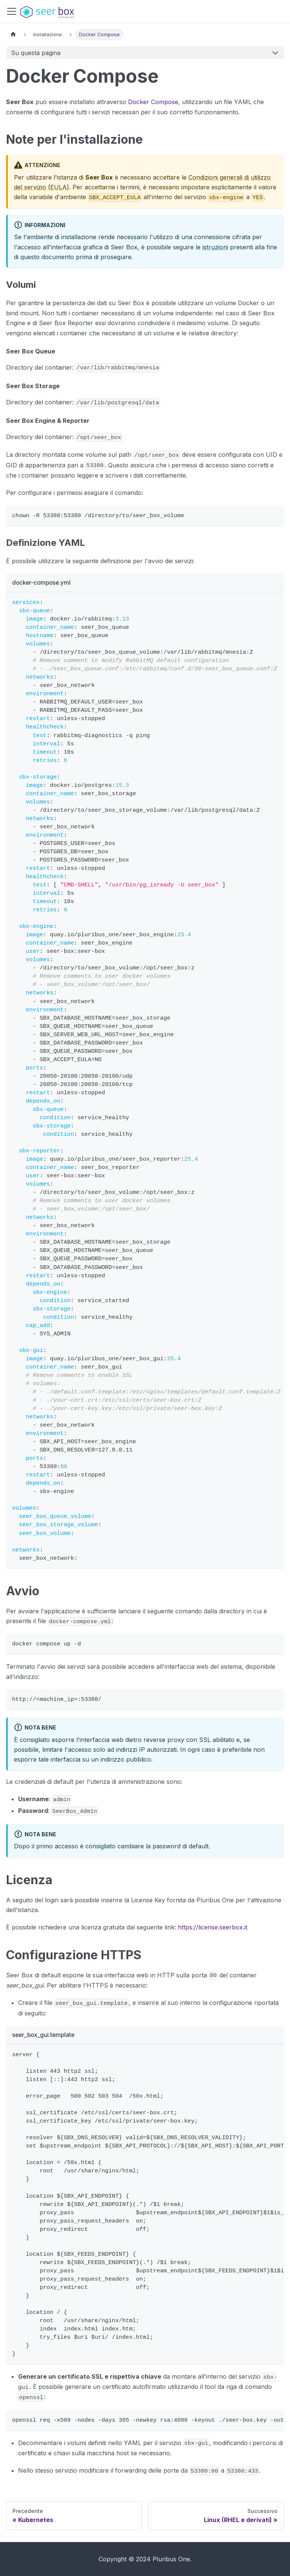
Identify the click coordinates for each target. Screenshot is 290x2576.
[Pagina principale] (13, 34)
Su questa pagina (35, 53)
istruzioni (215, 247)
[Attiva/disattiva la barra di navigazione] (11, 11)
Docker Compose (153, 102)
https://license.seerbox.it (212, 1927)
